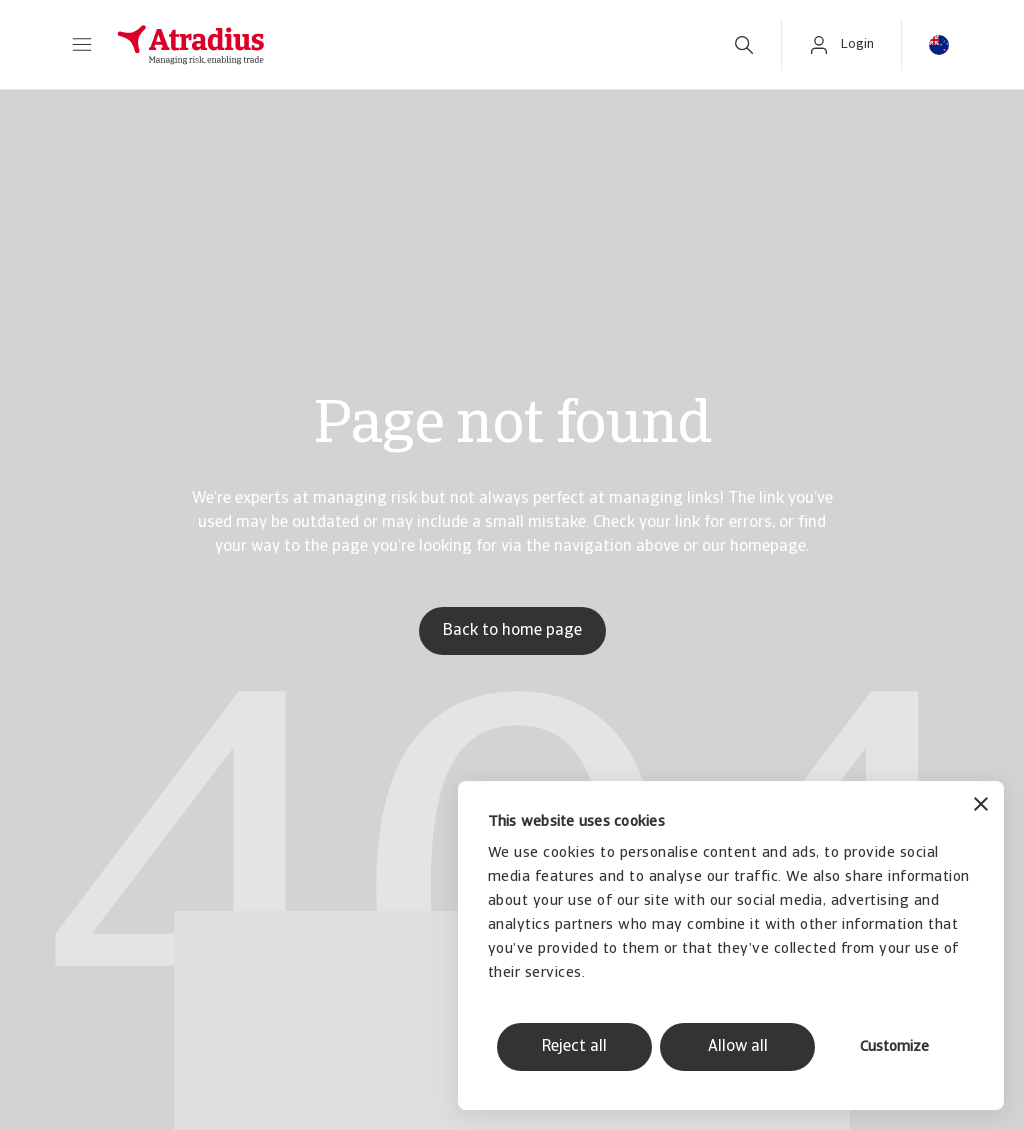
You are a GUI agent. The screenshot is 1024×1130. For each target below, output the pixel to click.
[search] (744, 45)
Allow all (738, 1047)
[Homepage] (403, 45)
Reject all (574, 1047)
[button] (82, 45)
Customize (894, 1047)
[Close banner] (981, 806)
